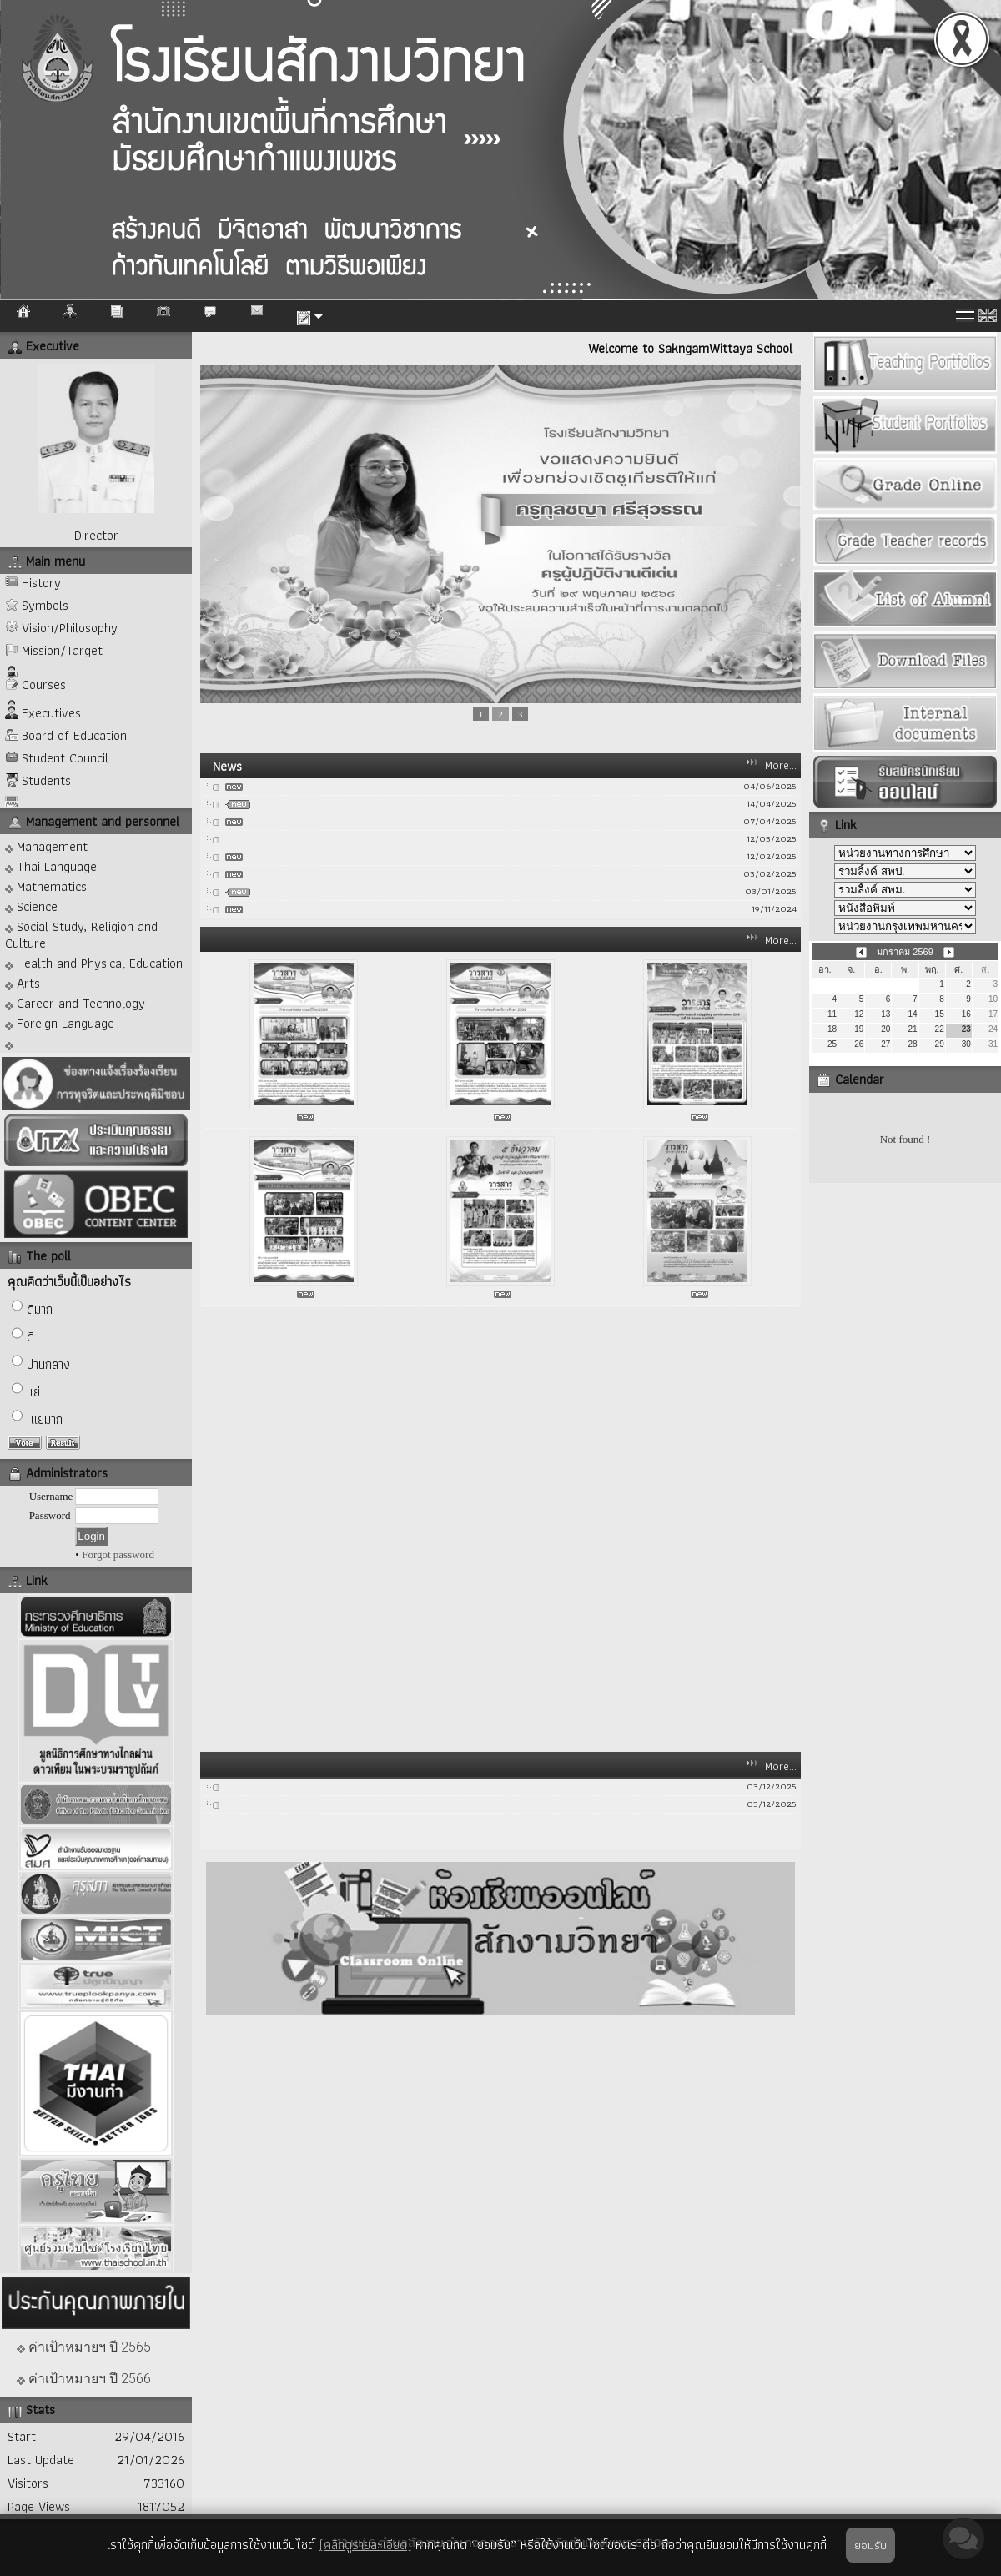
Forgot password (118, 1554)
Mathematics (46, 885)
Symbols (45, 605)
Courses (44, 684)
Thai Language (51, 865)
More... (781, 765)
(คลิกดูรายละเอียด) (365, 2544)
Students (46, 780)
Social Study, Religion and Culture (81, 934)
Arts (22, 982)
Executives (51, 712)
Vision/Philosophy (70, 627)
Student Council (65, 757)
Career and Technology (75, 1002)
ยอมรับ (870, 2545)
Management (46, 845)
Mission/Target (62, 650)
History (41, 582)
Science (31, 905)
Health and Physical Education (94, 962)
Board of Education (74, 735)
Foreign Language (59, 1022)
